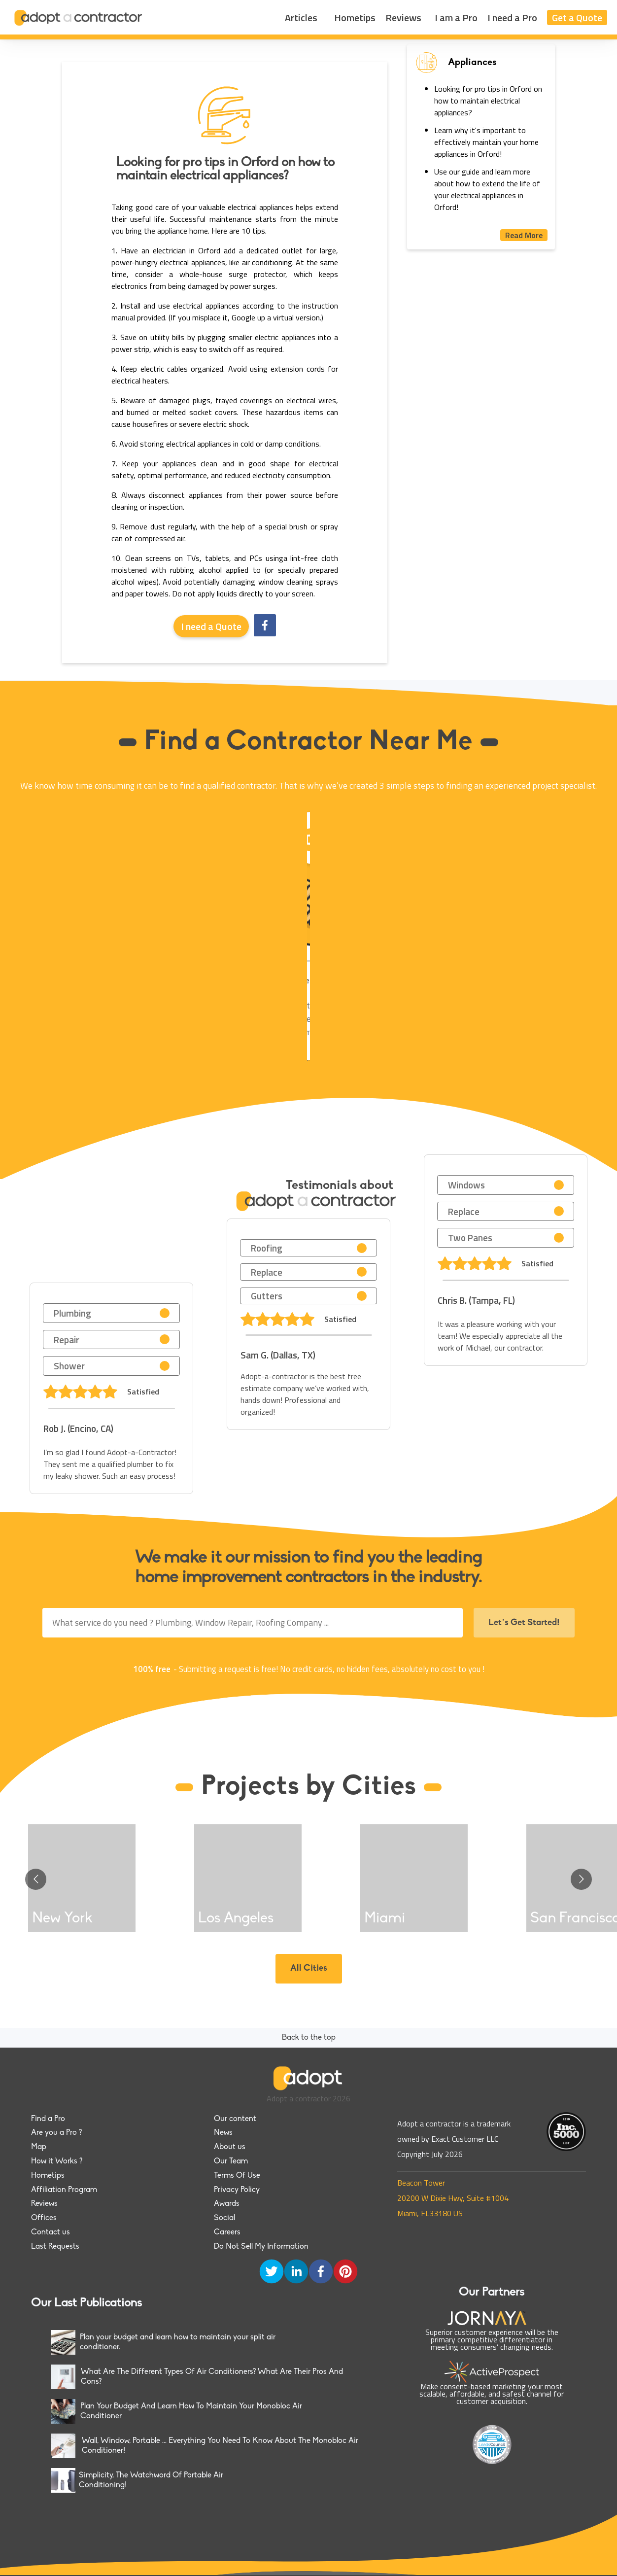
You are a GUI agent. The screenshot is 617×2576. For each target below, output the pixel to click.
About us (229, 2147)
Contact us (50, 2232)
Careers (227, 2232)
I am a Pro (456, 17)
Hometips (355, 17)
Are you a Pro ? (56, 2133)
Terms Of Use (237, 2176)
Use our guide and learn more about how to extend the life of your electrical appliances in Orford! (487, 189)
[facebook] (265, 626)
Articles (301, 17)
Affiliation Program (64, 2190)
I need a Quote (211, 626)
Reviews (403, 17)
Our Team (231, 2161)
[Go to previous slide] (35, 1879)
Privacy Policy (237, 2190)
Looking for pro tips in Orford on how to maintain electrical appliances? (488, 100)
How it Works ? (56, 2161)
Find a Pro (48, 2119)
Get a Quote (577, 17)
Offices (44, 2218)
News (223, 2133)
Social (224, 2218)
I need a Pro (512, 17)
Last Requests (55, 2247)
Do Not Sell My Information (261, 2247)
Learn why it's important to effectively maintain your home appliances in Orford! (486, 142)
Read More (524, 235)
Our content (235, 2119)
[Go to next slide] (581, 1879)
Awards (227, 2204)
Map (38, 2147)
